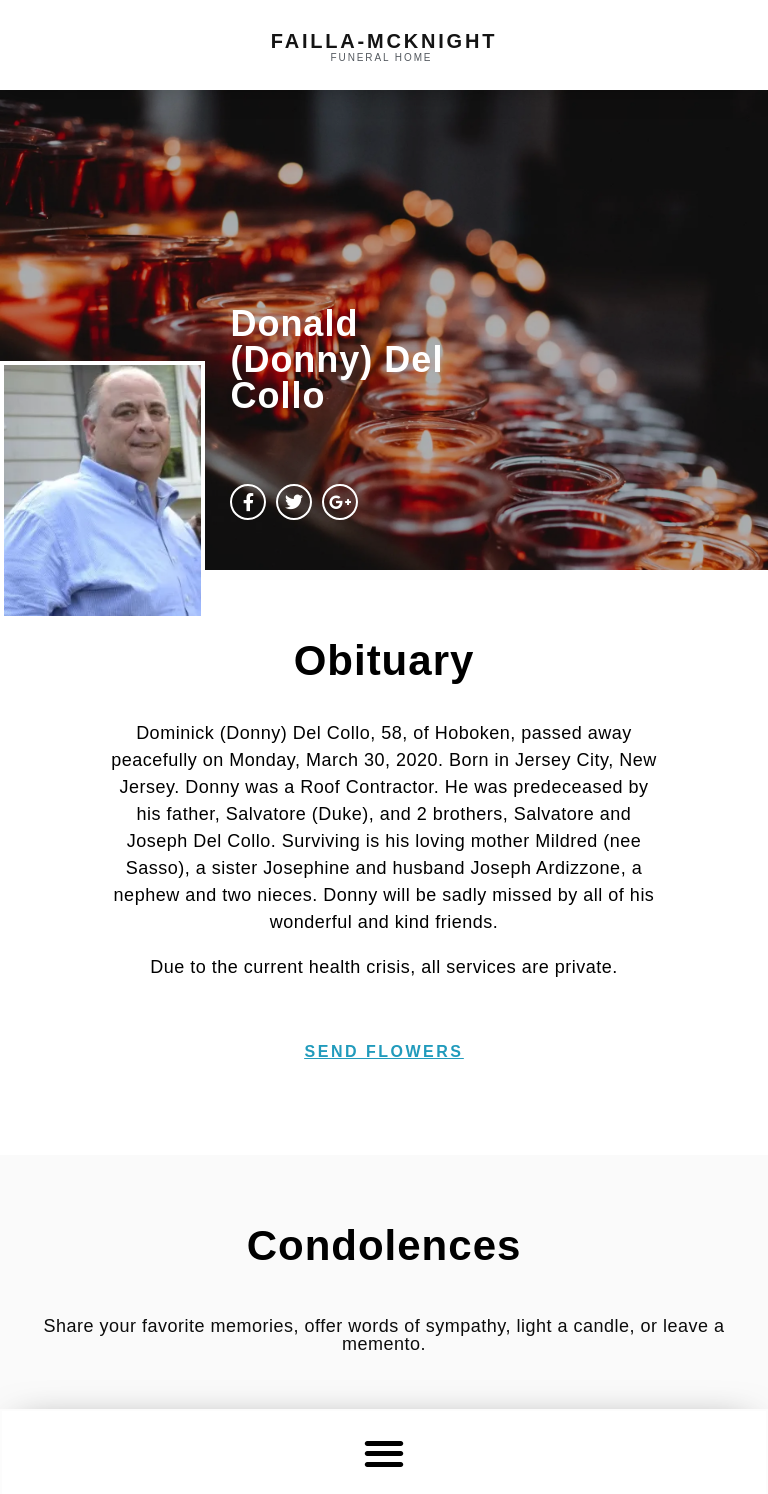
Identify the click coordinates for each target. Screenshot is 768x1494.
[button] (384, 1452)
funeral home (382, 57)
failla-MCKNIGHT (384, 41)
